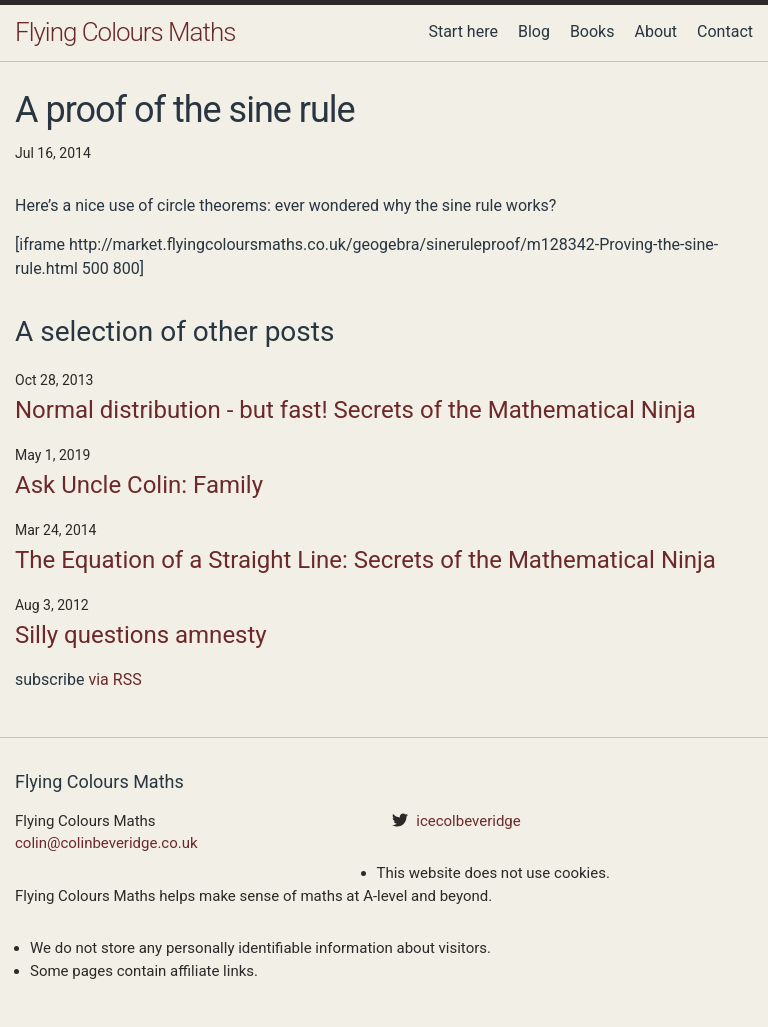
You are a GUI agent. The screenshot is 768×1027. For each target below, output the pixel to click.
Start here (463, 31)
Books (592, 31)
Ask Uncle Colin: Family (139, 485)
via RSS (114, 679)
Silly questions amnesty (141, 635)
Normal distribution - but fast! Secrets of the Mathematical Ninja (355, 410)
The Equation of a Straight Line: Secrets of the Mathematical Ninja (365, 560)
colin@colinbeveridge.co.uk (106, 843)
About (655, 31)
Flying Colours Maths (125, 32)
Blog (534, 31)
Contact (725, 31)
